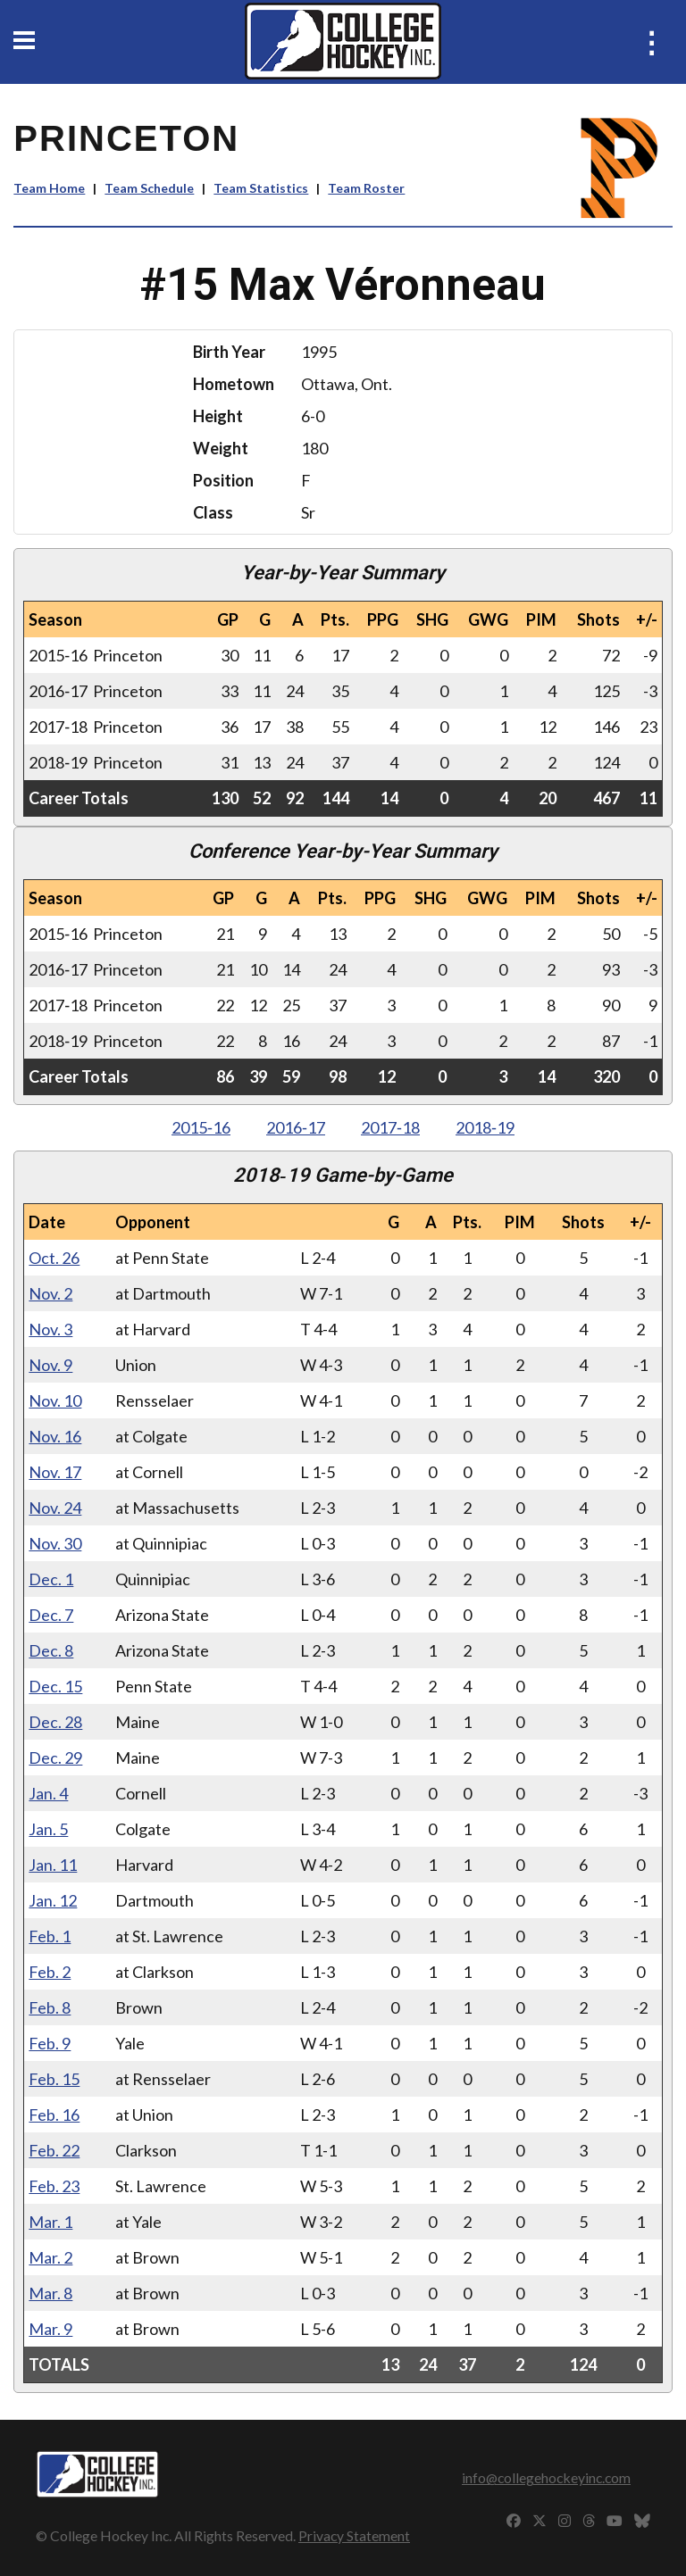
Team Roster (366, 187)
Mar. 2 (50, 2257)
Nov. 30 (55, 1543)
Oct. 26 (54, 1257)
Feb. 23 (54, 2186)
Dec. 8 (51, 1650)
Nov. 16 (55, 1436)
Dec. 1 (51, 1579)
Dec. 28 (55, 1722)
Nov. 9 (50, 1365)
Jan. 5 (48, 1829)
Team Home (49, 187)
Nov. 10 (55, 1400)
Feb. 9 (50, 2043)
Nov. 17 (55, 1472)
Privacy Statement (354, 2535)
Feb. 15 (54, 2079)
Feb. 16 (54, 2114)
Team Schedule (149, 187)
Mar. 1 (50, 2221)
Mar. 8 (50, 2293)
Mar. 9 (50, 2329)
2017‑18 (390, 1127)
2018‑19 (485, 1127)
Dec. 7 (51, 1615)
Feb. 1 (50, 1936)
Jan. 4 (48, 1793)
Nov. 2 (50, 1293)
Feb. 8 (50, 2007)
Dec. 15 (55, 1686)
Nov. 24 (55, 1507)
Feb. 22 (54, 2150)
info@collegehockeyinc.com (546, 2477)
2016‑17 (295, 1127)
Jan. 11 (53, 1864)
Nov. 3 (50, 1329)
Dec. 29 (55, 1757)
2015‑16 (201, 1127)
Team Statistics (260, 187)
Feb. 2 (50, 1972)
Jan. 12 (53, 1900)
